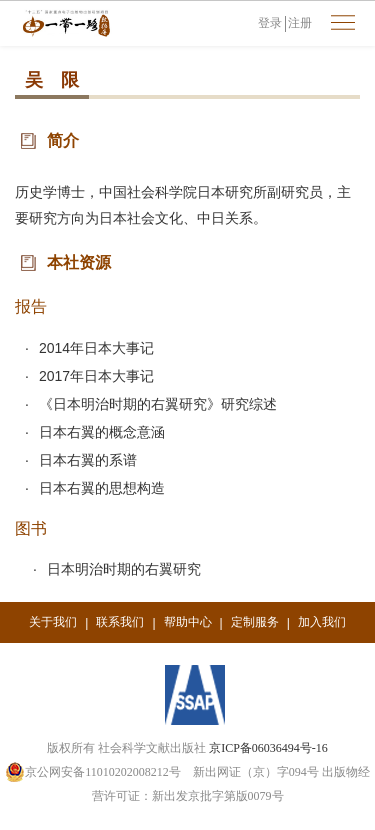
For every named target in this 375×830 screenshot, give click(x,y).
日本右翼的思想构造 (102, 488)
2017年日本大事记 (96, 376)
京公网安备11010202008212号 (93, 772)
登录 (270, 23)
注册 (300, 23)
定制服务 (255, 622)
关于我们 (53, 622)
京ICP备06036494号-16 (268, 748)
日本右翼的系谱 (88, 460)
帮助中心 (188, 622)
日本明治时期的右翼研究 (124, 569)
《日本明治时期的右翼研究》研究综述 (158, 404)
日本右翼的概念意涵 (102, 432)
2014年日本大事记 (96, 348)
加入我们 (322, 622)
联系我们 (120, 622)
